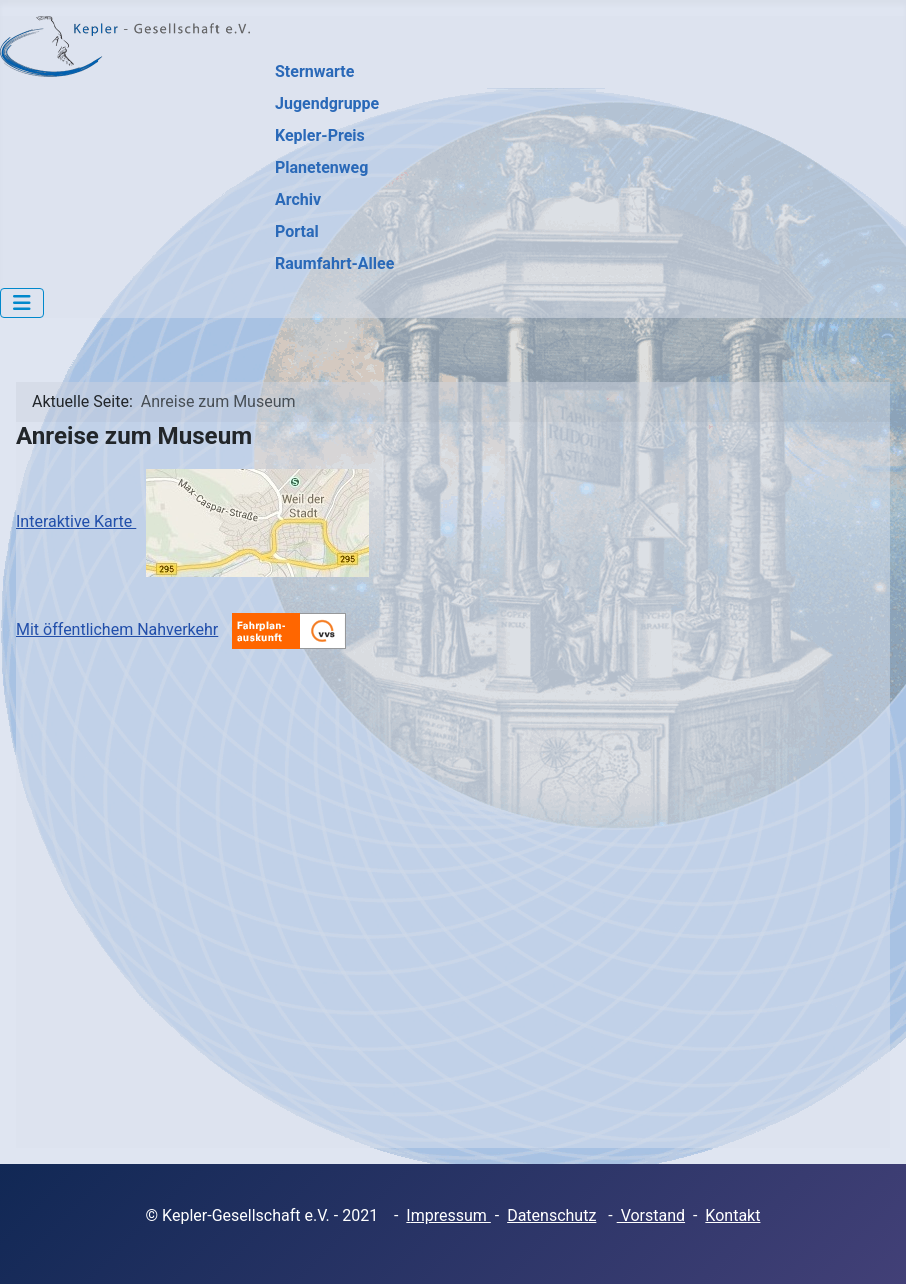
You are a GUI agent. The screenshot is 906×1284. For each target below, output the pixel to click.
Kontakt (732, 1215)
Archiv (298, 199)
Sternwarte (314, 71)
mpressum (451, 1215)
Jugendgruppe (327, 103)
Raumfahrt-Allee (334, 263)
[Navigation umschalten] (22, 303)
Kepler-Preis (320, 135)
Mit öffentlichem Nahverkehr (117, 629)
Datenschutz (551, 1215)
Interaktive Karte (192, 521)
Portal (297, 231)
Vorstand (651, 1215)
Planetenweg (321, 167)
